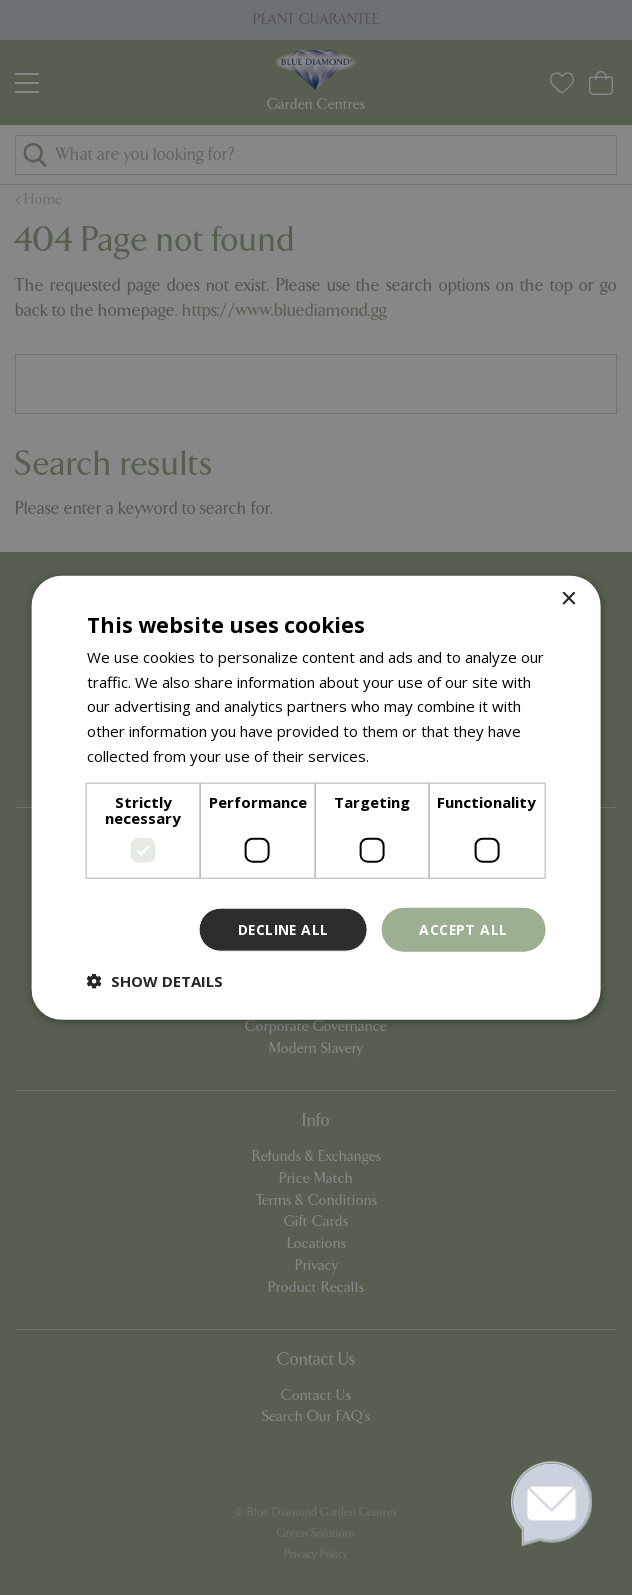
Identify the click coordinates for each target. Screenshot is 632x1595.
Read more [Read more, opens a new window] (411, 755)
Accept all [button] (462, 928)
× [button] (567, 598)
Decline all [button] (281, 928)
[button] (155, 981)
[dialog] (316, 797)
